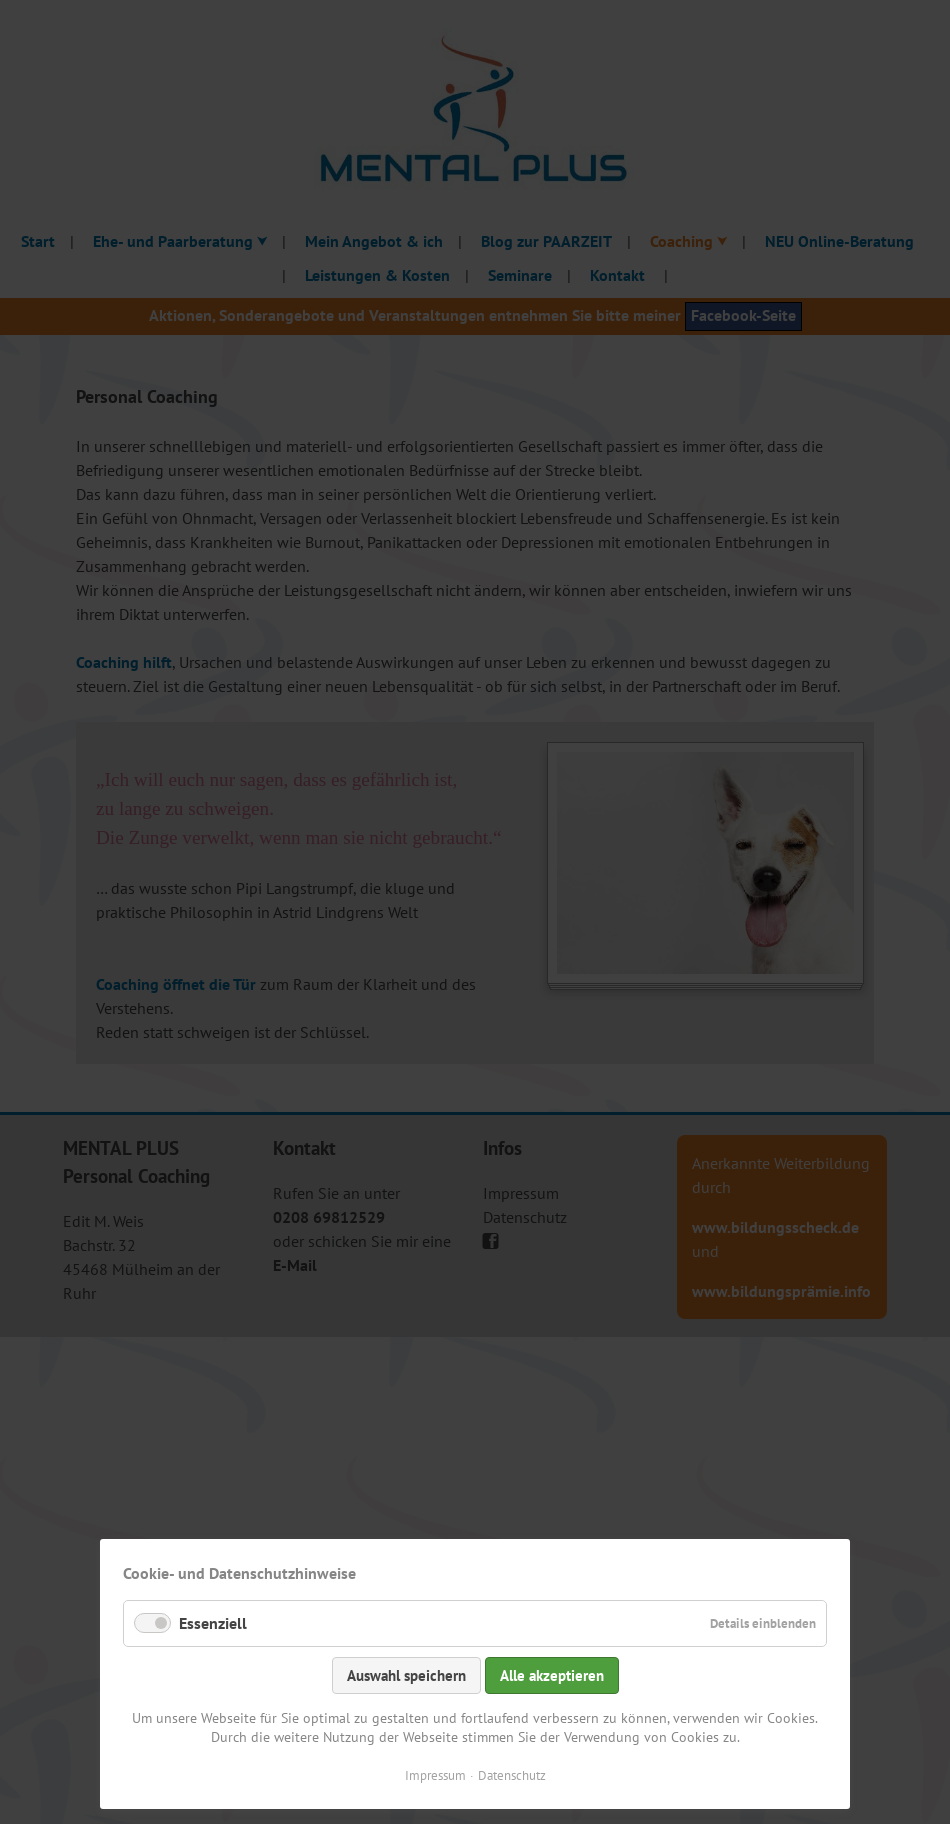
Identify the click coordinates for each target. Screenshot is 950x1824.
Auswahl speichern (406, 1675)
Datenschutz (512, 1775)
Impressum (435, 1775)
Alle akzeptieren (552, 1675)
